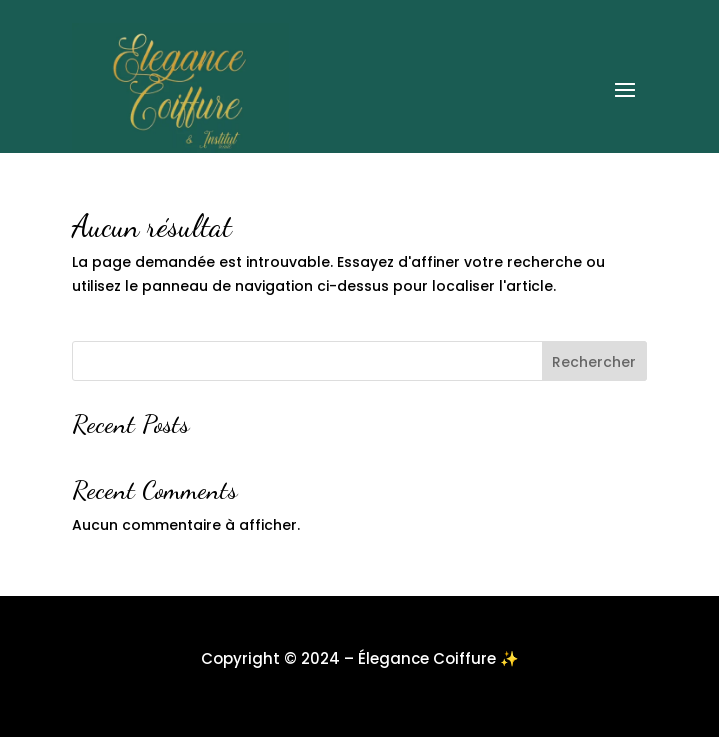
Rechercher (594, 362)
